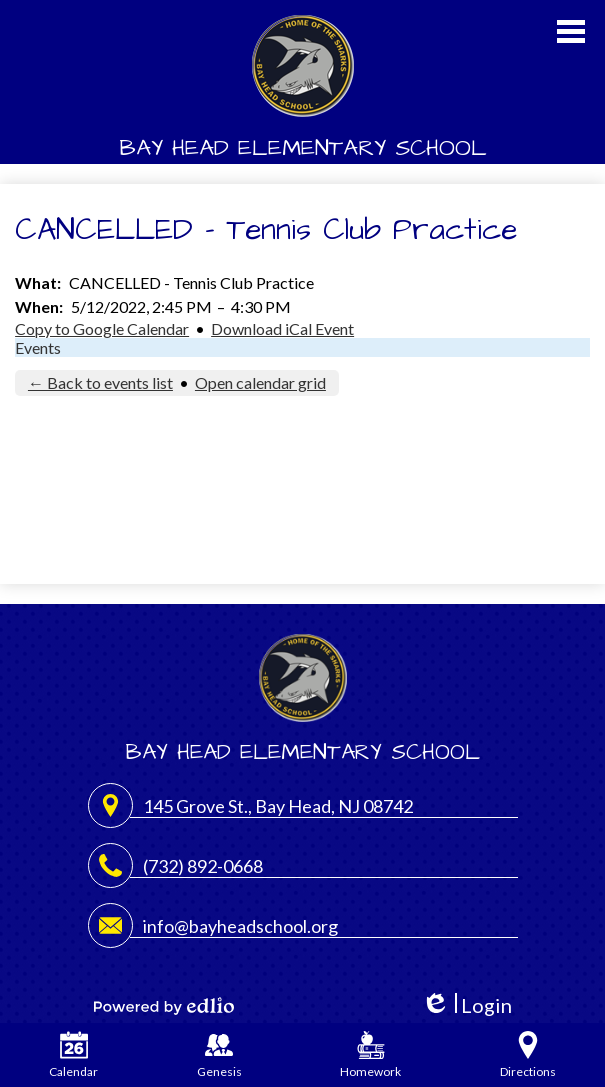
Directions (528, 1055)
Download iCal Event (282, 328)
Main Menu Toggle (571, 31)
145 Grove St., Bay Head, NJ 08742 (278, 806)
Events (38, 347)
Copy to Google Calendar (102, 328)
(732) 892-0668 (203, 866)
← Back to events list (100, 382)
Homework (370, 1055)
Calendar (73, 1055)
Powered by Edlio (164, 1006)
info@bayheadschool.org (240, 926)
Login (466, 1005)
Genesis (219, 1055)
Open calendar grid (260, 382)
